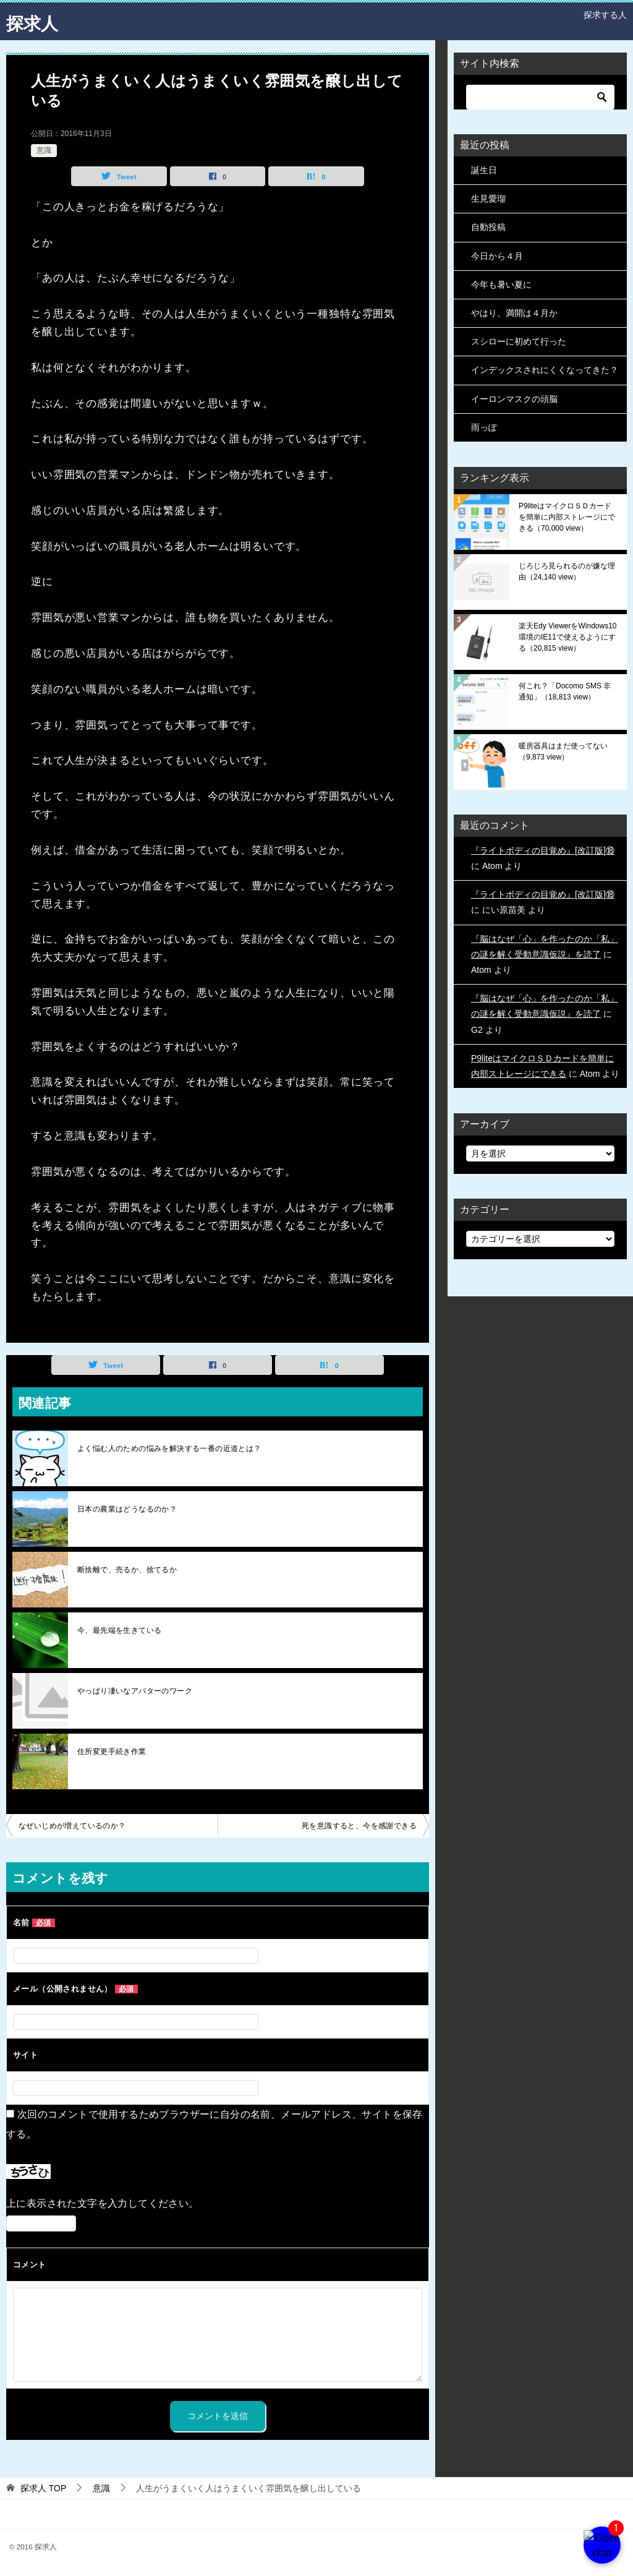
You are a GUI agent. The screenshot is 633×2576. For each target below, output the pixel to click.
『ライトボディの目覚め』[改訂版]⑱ (542, 850)
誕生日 (484, 170)
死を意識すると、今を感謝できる (359, 1825)
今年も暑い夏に (501, 284)
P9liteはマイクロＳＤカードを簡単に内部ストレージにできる (567, 517)
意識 (43, 150)
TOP (43, 2488)
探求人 (34, 21)
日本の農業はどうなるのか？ (127, 1509)
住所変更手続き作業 (112, 1751)
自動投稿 (488, 227)
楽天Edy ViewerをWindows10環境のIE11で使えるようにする (568, 637)
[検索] (540, 97)
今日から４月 (497, 256)
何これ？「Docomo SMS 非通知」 (565, 691)
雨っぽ (484, 427)
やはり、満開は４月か (514, 313)
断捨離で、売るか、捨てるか (127, 1569)
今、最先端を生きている (119, 1630)
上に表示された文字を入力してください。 (102, 2203)
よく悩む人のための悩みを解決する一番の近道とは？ (169, 1448)
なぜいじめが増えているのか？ (72, 1825)
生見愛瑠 (488, 198)
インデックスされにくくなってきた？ (544, 370)
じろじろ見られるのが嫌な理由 (567, 571)
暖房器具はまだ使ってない (563, 751)
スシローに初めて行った (518, 341)
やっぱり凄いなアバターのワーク (134, 1691)
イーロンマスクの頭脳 (514, 399)
